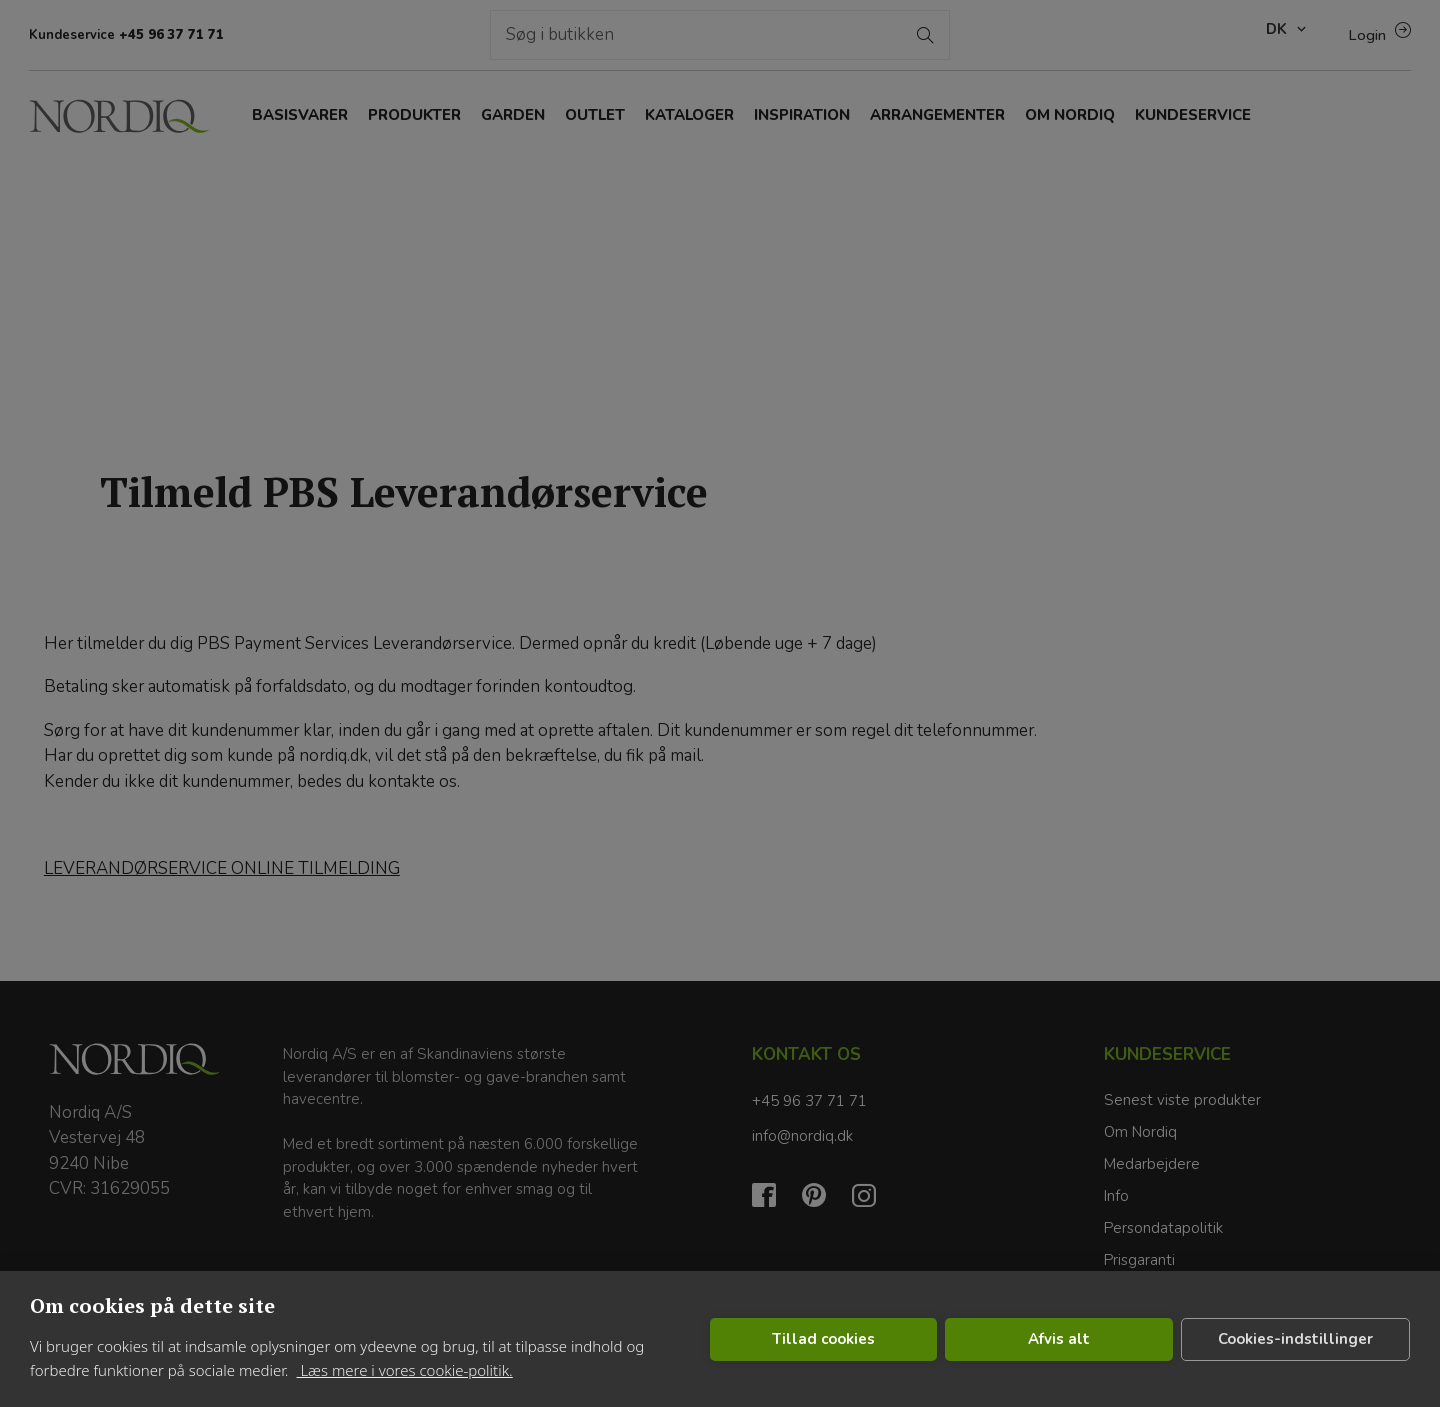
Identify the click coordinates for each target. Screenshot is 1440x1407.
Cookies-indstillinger (1295, 1339)
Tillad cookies (823, 1339)
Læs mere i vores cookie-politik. (404, 1370)
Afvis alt (1059, 1339)
